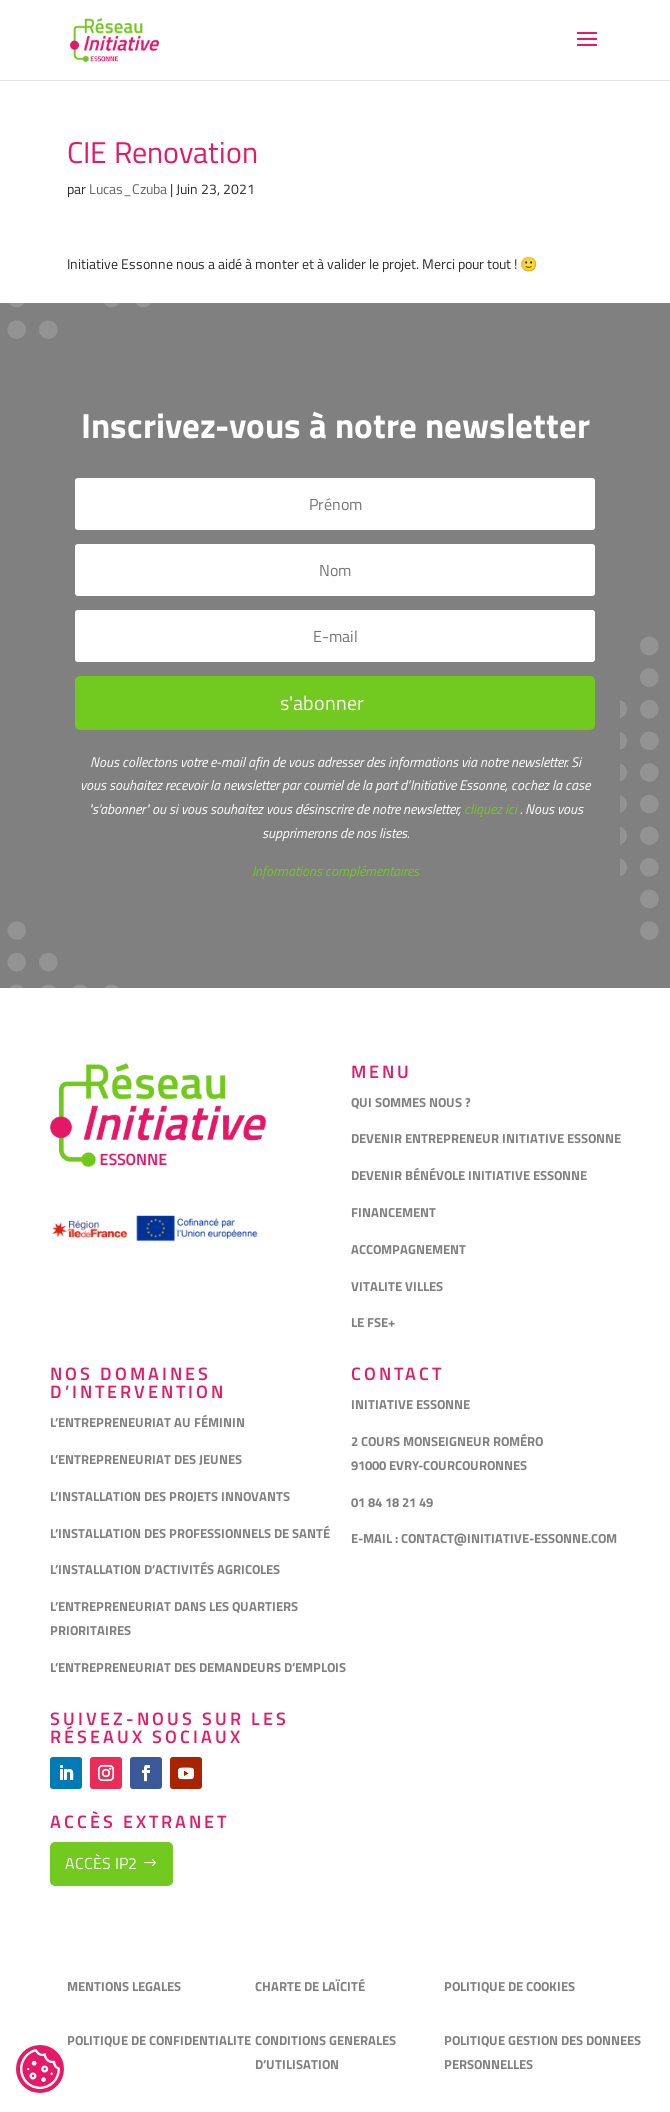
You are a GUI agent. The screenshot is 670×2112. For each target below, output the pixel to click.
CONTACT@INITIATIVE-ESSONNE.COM (509, 1538)
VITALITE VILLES (398, 1286)
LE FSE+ (373, 1322)
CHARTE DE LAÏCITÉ (310, 1986)
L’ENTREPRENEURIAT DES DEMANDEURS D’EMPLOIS (198, 1667)
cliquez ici (489, 808)
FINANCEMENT (393, 1212)
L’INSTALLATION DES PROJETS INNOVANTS (170, 1496)
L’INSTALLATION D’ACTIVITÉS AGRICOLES (165, 1569)
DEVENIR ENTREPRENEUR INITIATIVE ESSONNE (486, 1138)
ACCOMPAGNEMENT (408, 1249)
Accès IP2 (101, 1863)
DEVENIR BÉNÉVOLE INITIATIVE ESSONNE (469, 1175)
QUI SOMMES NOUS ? (411, 1102)
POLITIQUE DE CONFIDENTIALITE (160, 2040)
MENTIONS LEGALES (124, 1986)
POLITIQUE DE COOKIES (509, 1986)
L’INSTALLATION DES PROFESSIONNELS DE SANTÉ (190, 1533)
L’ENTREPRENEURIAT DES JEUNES (146, 1459)
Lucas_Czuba (128, 188)
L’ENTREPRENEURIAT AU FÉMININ (147, 1422)
